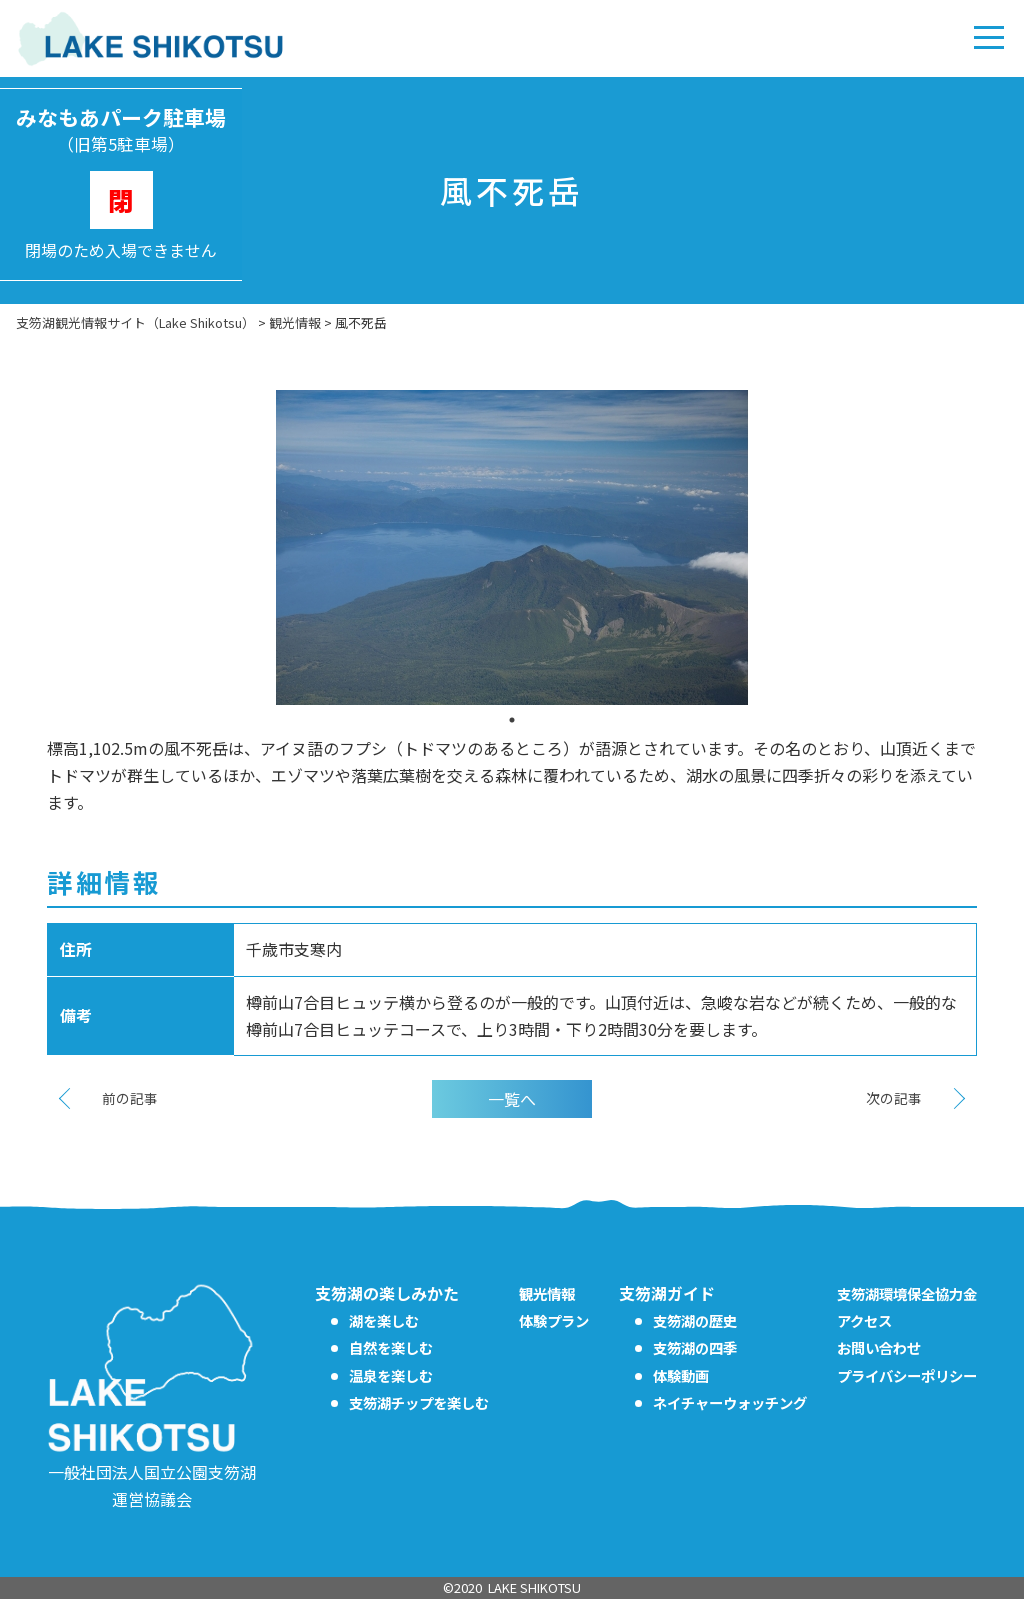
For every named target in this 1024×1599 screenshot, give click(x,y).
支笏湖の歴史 (695, 1320)
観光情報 (547, 1293)
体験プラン (554, 1320)
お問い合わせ (879, 1347)
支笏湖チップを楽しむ (419, 1402)
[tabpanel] (512, 547)
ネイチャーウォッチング (730, 1402)
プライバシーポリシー (907, 1375)
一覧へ (512, 1099)
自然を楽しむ (391, 1347)
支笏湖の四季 (695, 1347)
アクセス (864, 1320)
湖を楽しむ (384, 1320)
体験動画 (681, 1375)
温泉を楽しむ (391, 1375)
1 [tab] (512, 720)
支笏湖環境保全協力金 (907, 1293)
